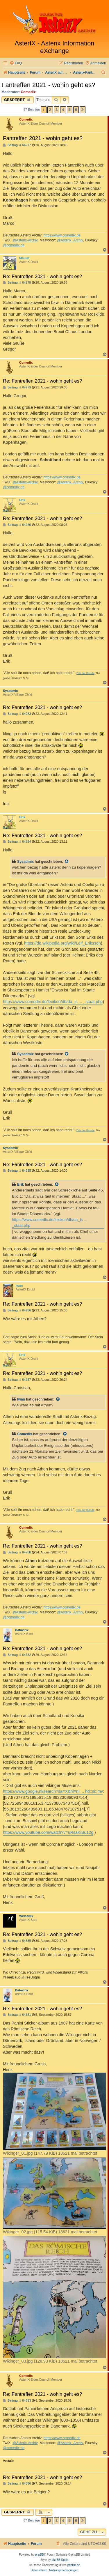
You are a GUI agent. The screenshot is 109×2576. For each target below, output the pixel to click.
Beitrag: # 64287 (17, 1380)
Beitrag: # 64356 (17, 2483)
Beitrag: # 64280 (17, 525)
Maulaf (24, 258)
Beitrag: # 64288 (17, 1552)
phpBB (39, 2554)
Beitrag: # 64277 (17, 145)
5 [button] (70, 109)
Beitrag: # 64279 (17, 387)
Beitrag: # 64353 (17, 2400)
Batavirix (21, 1630)
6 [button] (76, 109)
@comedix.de (13, 245)
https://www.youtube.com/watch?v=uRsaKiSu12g (48, 1832)
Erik (22, 500)
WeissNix (26, 1916)
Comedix (28, 92)
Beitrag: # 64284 (17, 842)
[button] (82, 109)
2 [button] (50, 109)
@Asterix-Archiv (25, 240)
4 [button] (63, 109)
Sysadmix (10, 690)
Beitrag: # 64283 (17, 714)
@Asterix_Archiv (70, 240)
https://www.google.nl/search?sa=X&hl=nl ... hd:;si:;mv (53, 1791)
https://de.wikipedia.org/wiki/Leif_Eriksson (62, 943)
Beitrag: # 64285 (17, 1171)
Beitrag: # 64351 (17, 2015)
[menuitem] (16, 63)
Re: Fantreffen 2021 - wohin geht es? (42, 276)
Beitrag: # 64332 (17, 1655)
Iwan (19, 1285)
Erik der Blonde (85, 673)
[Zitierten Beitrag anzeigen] (66, 861)
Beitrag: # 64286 (17, 1310)
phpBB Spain (59, 2559)
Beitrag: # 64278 (17, 282)
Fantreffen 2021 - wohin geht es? (48, 85)
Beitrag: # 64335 (17, 1941)
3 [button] (57, 109)
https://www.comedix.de (62, 235)
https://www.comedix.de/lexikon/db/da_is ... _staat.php (53, 1001)
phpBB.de (73, 2565)
